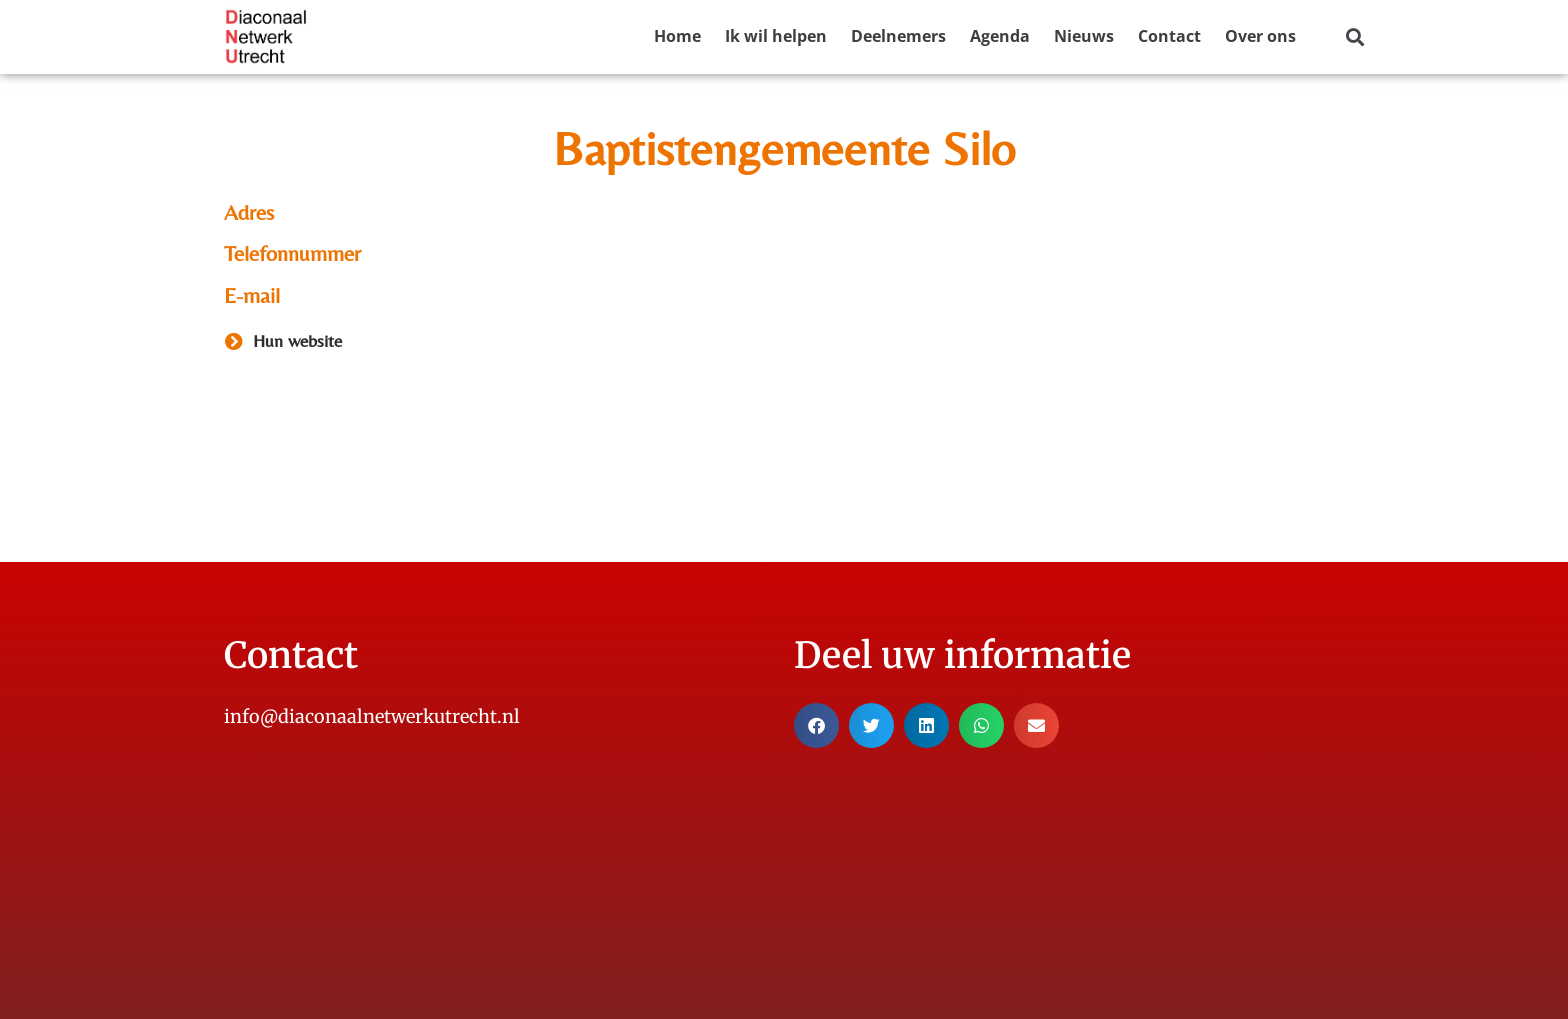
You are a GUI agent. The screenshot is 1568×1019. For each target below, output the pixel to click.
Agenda (1000, 36)
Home (677, 36)
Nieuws (1084, 36)
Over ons (1260, 36)
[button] (1354, 37)
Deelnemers (898, 36)
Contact (1169, 36)
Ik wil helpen (776, 36)
